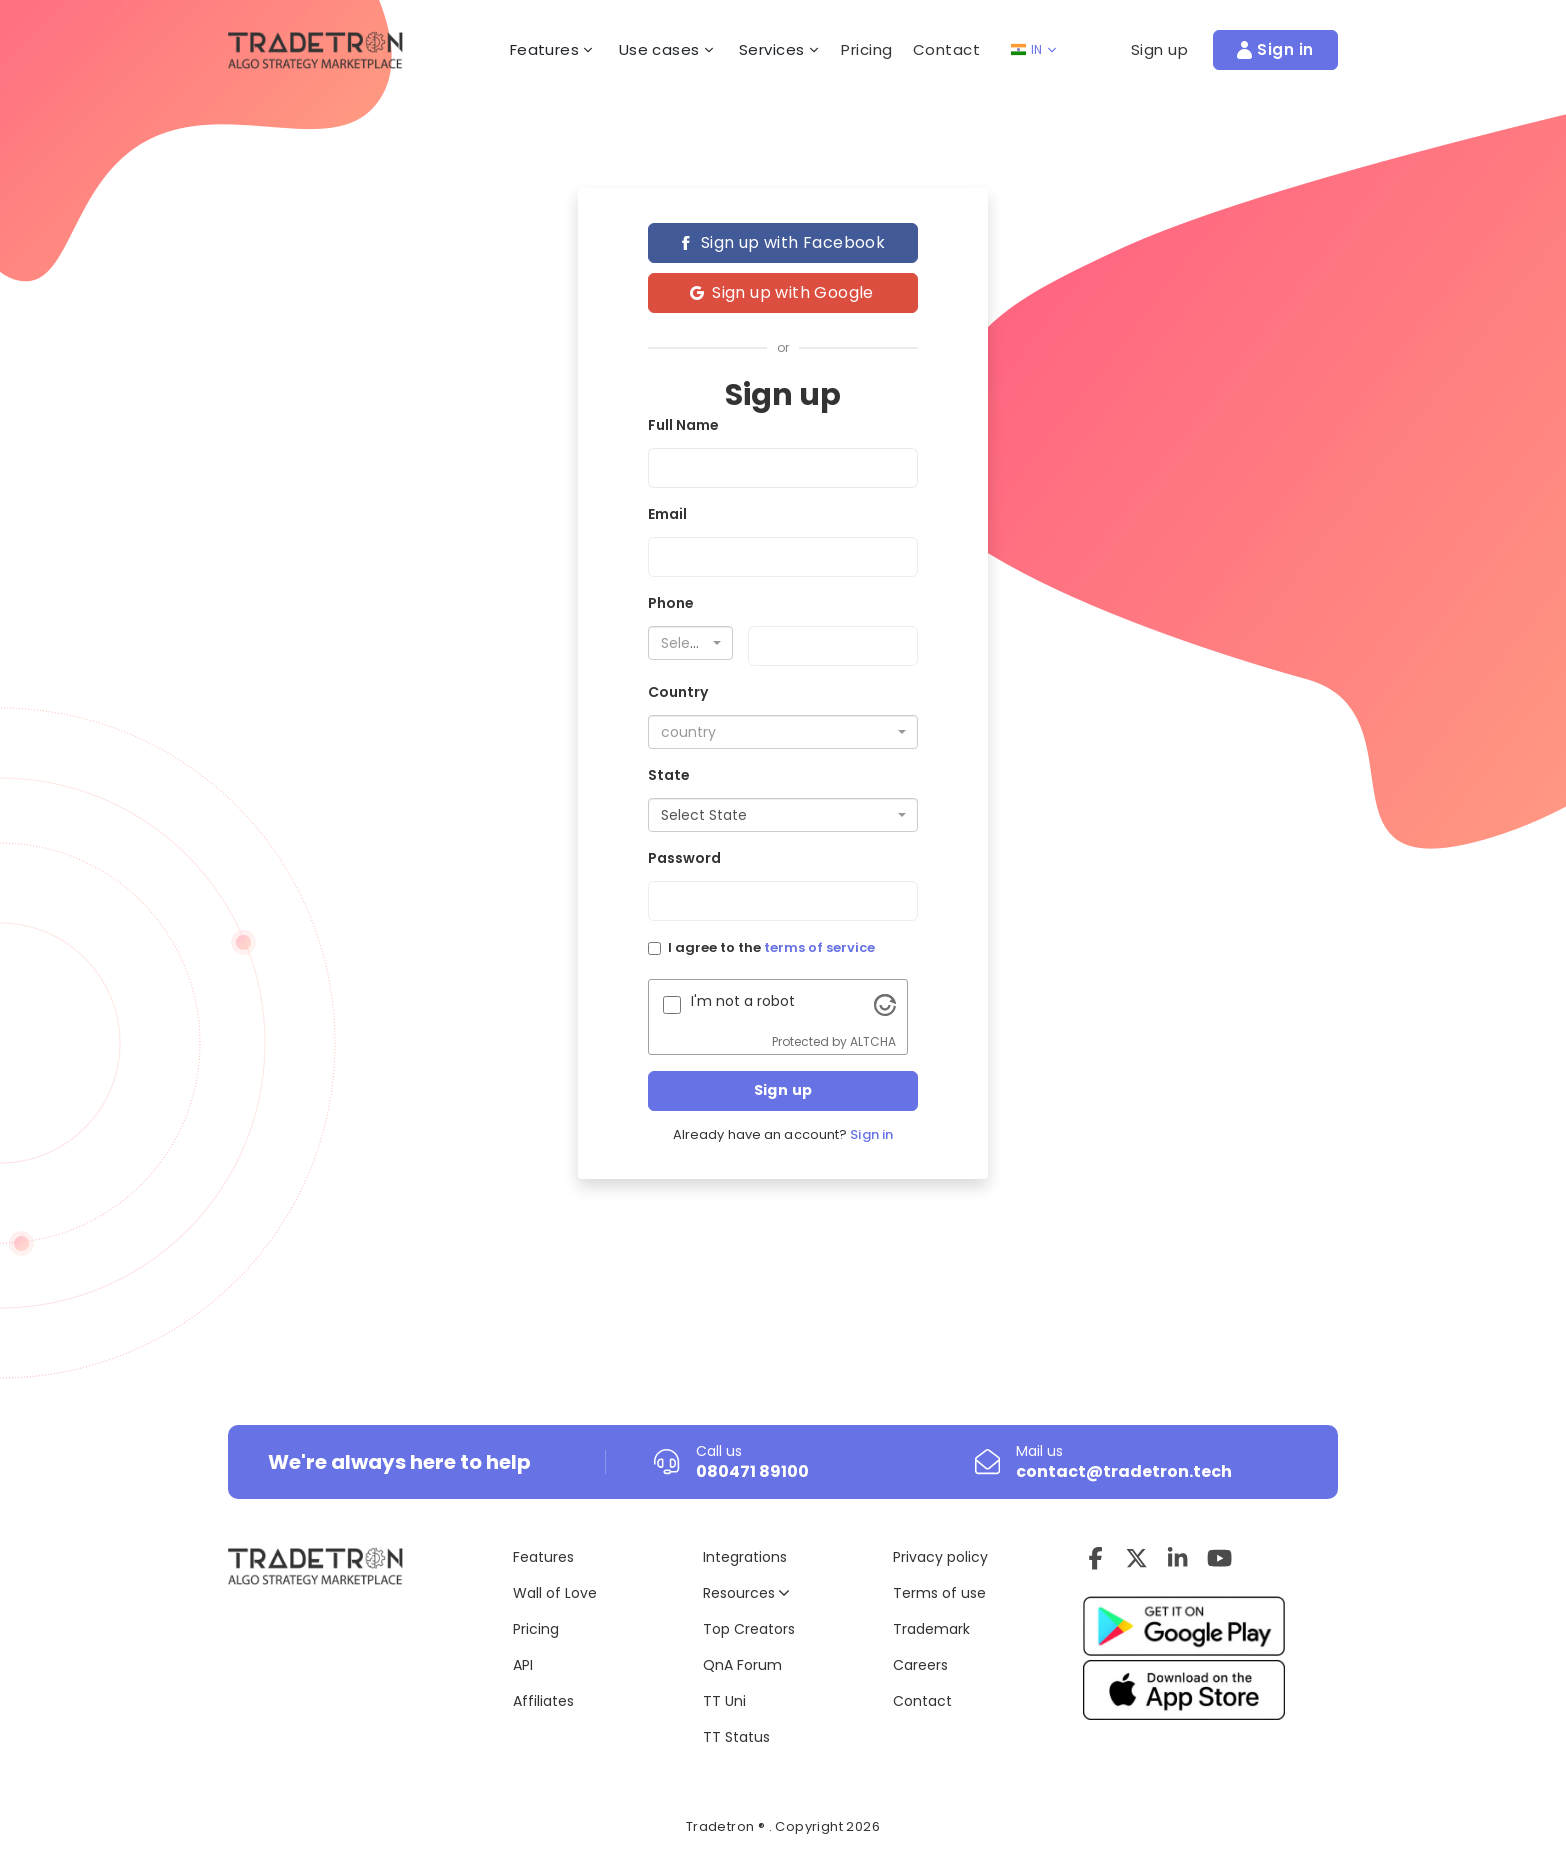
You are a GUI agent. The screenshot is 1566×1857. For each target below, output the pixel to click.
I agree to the (771, 948)
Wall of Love (555, 1593)
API (523, 1665)
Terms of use (939, 1593)
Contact (947, 49)
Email (667, 514)
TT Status (736, 1737)
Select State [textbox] (704, 815)
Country (678, 692)
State (669, 775)
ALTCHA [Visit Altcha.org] (873, 1041)
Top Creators (749, 1629)
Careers (920, 1665)
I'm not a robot (743, 1001)
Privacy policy (940, 1557)
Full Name (683, 425)
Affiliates (543, 1701)
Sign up (783, 1090)
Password (684, 858)
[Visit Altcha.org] (885, 1004)
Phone (671, 603)
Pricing (867, 49)
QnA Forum (742, 1665)
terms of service (819, 947)
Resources (746, 1593)
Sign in (871, 1135)
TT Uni (724, 1701)
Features (543, 1557)
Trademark (931, 1629)
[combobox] (690, 643)
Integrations (745, 1557)
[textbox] (684, 643)
